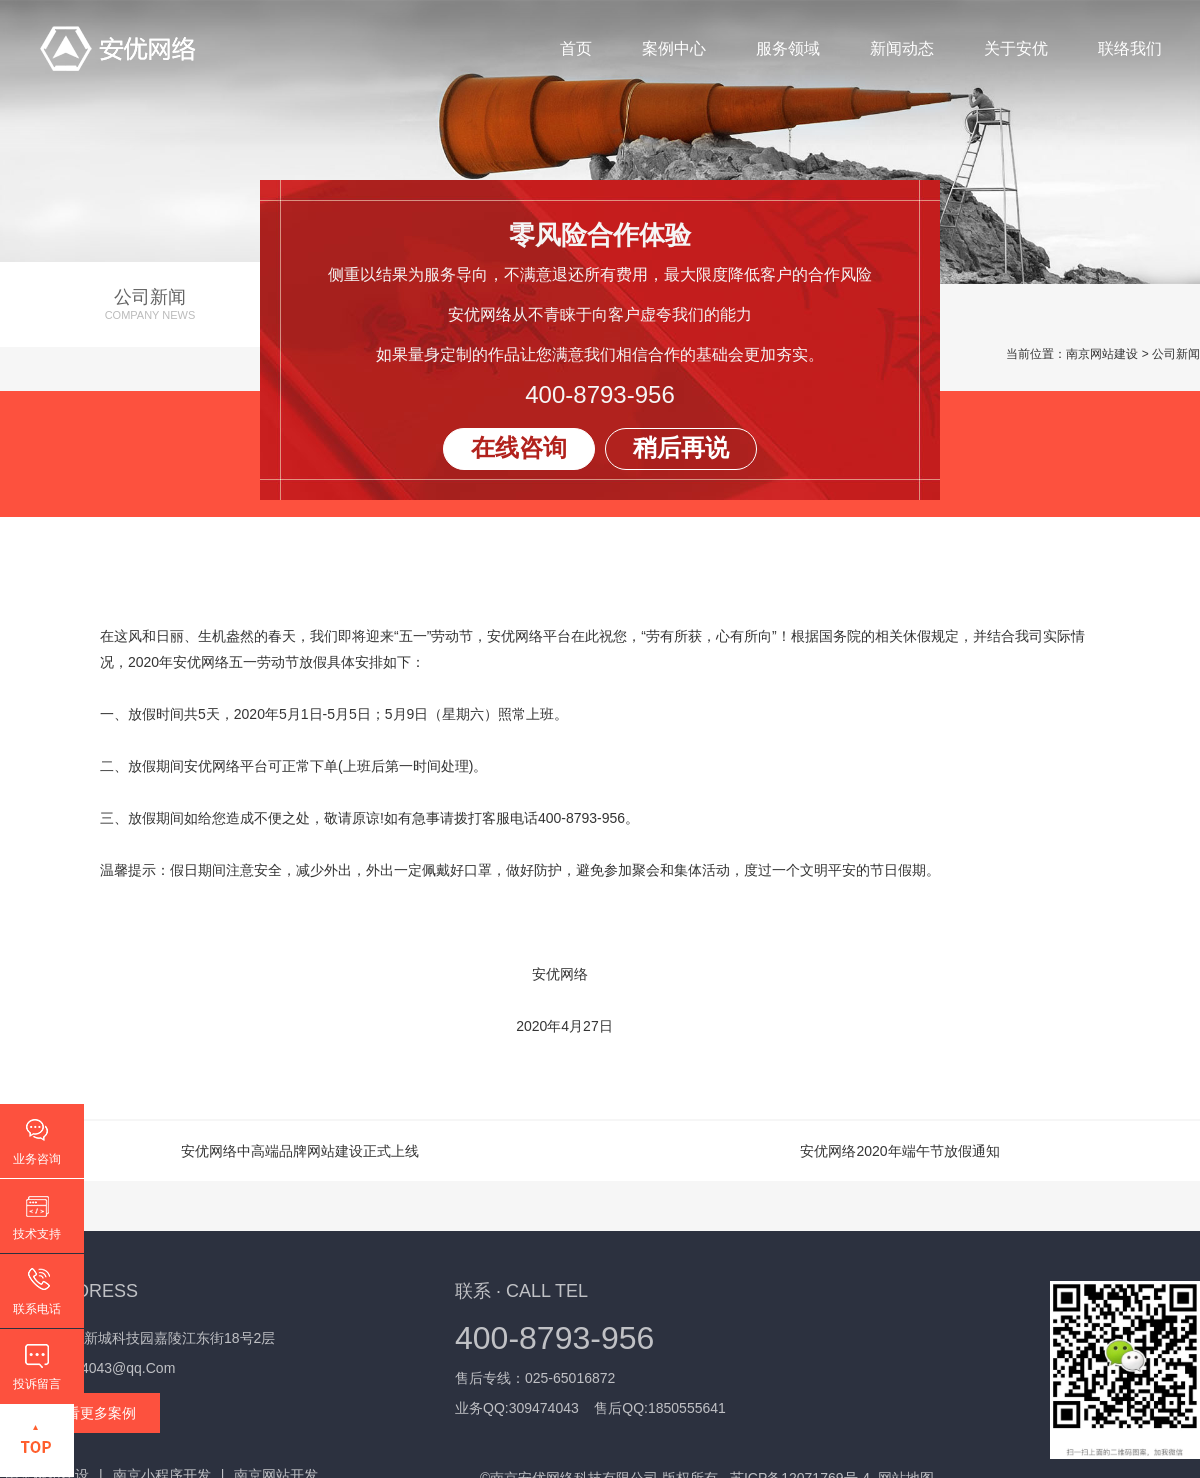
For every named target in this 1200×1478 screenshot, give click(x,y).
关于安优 (1014, 49)
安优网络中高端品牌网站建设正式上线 (300, 1151)
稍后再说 (681, 447)
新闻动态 (900, 49)
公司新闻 (150, 304)
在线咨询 (519, 447)
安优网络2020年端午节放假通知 (899, 1151)
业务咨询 (37, 1159)
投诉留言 (37, 1384)
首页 (574, 49)
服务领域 (786, 49)
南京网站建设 (1102, 354)
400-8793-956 (599, 394)
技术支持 (37, 1234)
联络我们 (1128, 49)
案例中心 (672, 49)
